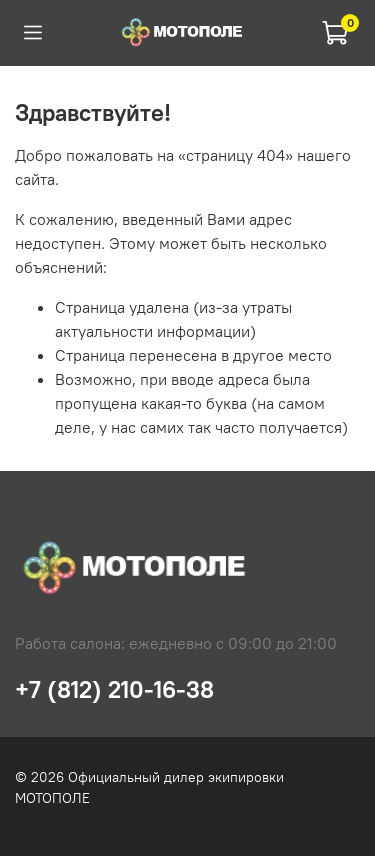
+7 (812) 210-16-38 (114, 689)
